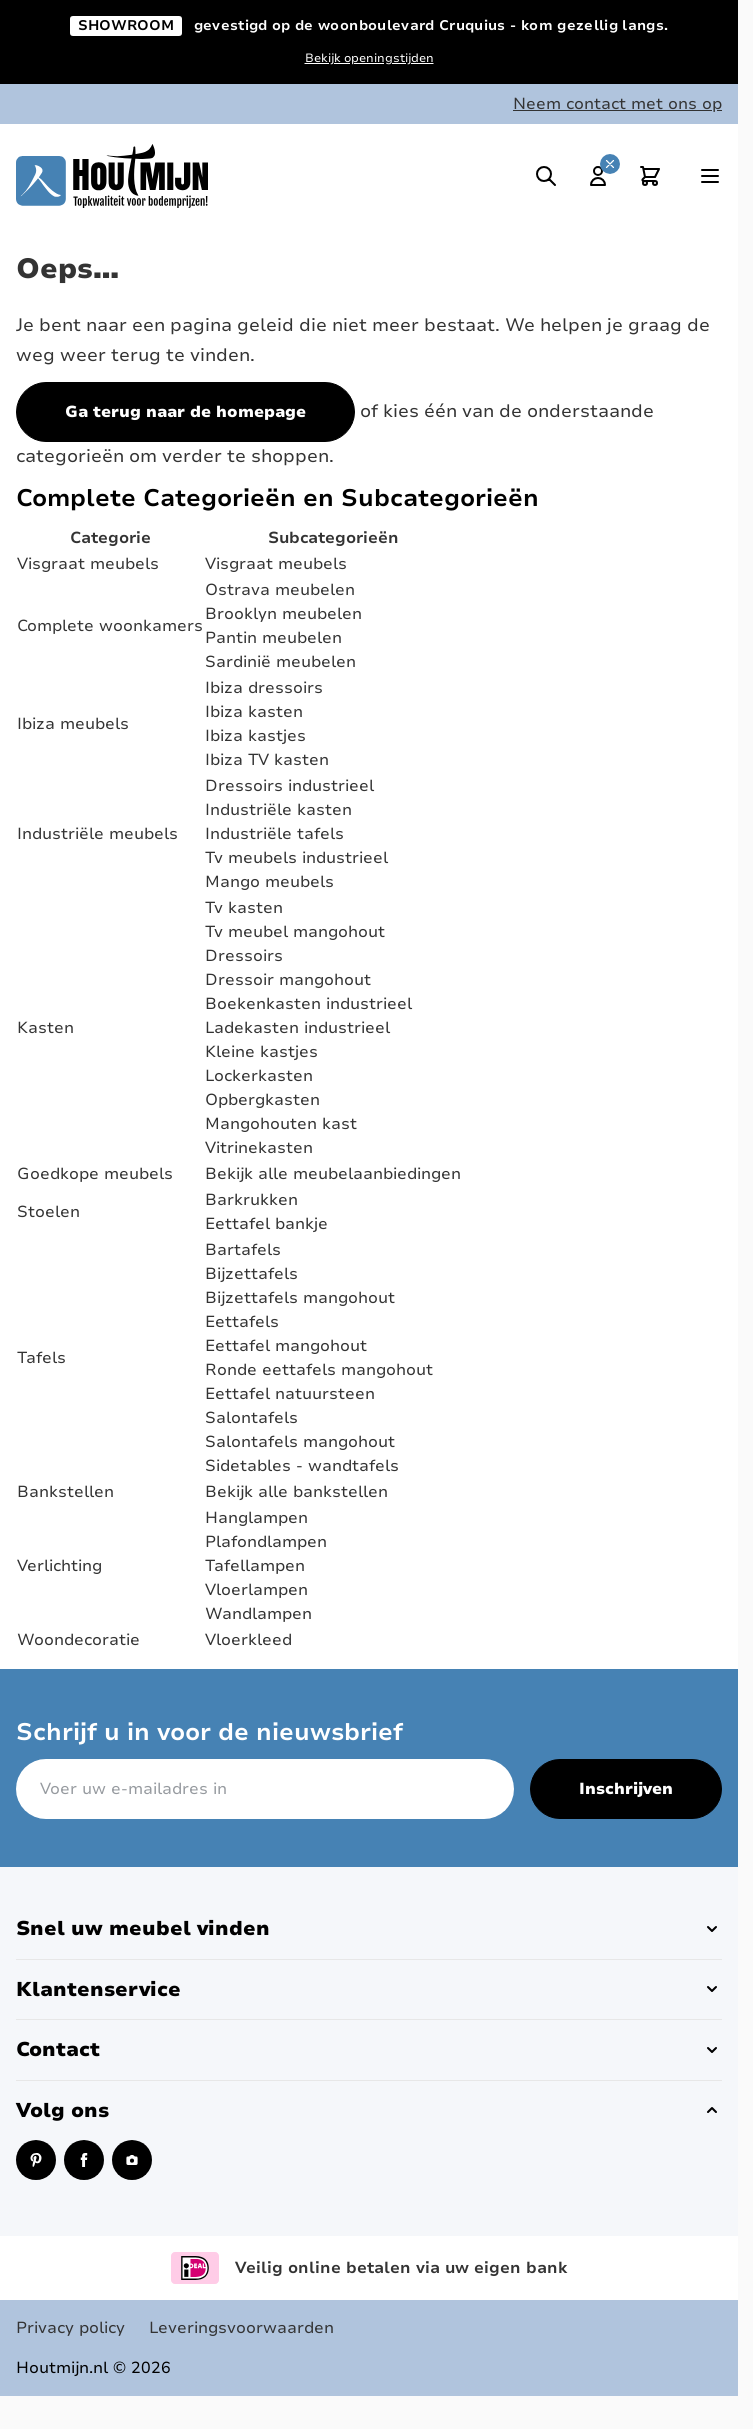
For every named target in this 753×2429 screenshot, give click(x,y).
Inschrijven (626, 1789)
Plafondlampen (266, 1542)
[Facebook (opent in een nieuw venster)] (84, 2160)
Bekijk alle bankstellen (296, 1492)
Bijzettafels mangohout (300, 1298)
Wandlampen (258, 1614)
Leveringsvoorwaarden (241, 2328)
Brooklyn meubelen (283, 614)
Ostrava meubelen (280, 590)
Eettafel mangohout (286, 1346)
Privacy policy (70, 2328)
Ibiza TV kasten (267, 760)
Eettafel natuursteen (290, 1394)
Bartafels (243, 1250)
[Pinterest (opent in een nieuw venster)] (36, 2160)
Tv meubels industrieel (296, 858)
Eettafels (242, 1322)
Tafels (41, 1358)
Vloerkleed (248, 1640)
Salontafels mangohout (300, 1442)
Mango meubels (269, 882)
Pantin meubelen (273, 638)
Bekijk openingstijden (369, 58)
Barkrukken (251, 1200)
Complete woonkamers (110, 626)
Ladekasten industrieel (297, 1028)
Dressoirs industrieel (289, 786)
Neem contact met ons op (617, 104)
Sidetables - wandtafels (302, 1466)
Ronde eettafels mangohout (319, 1370)
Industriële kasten (278, 810)
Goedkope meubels (95, 1174)
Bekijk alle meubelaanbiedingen (333, 1174)
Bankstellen (65, 1492)
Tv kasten (244, 908)
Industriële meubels (97, 834)
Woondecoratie (78, 1640)
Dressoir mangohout (288, 980)
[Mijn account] (598, 176)
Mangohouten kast (281, 1124)
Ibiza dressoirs (264, 688)
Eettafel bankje (266, 1224)
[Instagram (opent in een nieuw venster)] (132, 2160)
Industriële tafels (274, 834)
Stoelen (48, 1212)
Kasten (45, 1028)
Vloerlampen (256, 1590)
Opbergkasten (262, 1100)
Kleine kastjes (261, 1052)
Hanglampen (256, 1518)
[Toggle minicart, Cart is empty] (650, 176)
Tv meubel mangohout (295, 932)
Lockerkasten (259, 1076)
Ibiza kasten (254, 712)
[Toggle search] (546, 176)
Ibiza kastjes (255, 736)
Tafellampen (255, 1566)
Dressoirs (244, 956)
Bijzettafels (251, 1274)
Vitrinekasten (259, 1148)
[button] (369, 1929)
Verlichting (59, 1566)
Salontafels (251, 1418)
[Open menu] (710, 176)
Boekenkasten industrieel (308, 1004)
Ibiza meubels (73, 724)
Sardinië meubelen (280, 662)
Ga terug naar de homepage (185, 412)
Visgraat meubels (88, 564)
